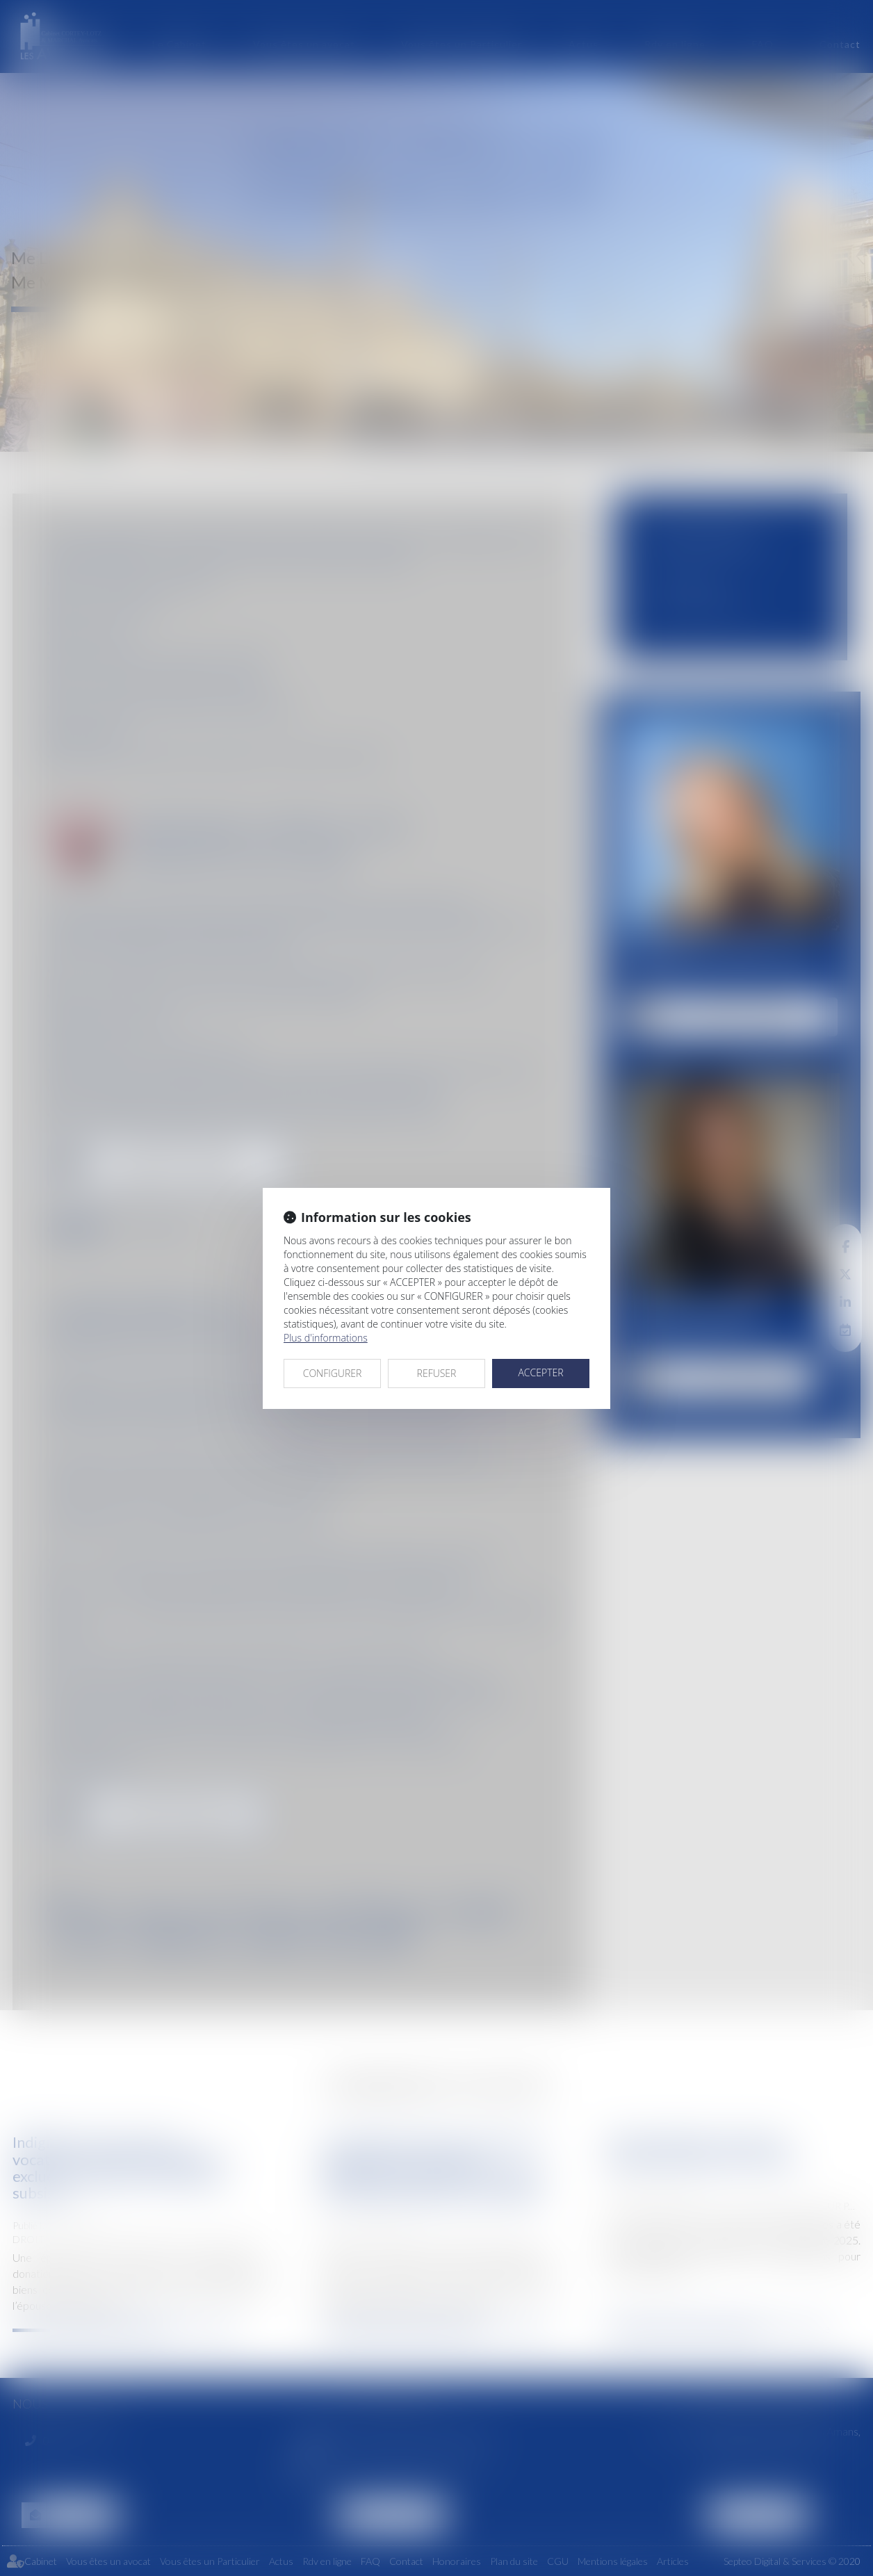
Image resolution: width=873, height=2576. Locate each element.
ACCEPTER (540, 1372)
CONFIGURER (332, 1373)
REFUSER (437, 1373)
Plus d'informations (326, 1337)
